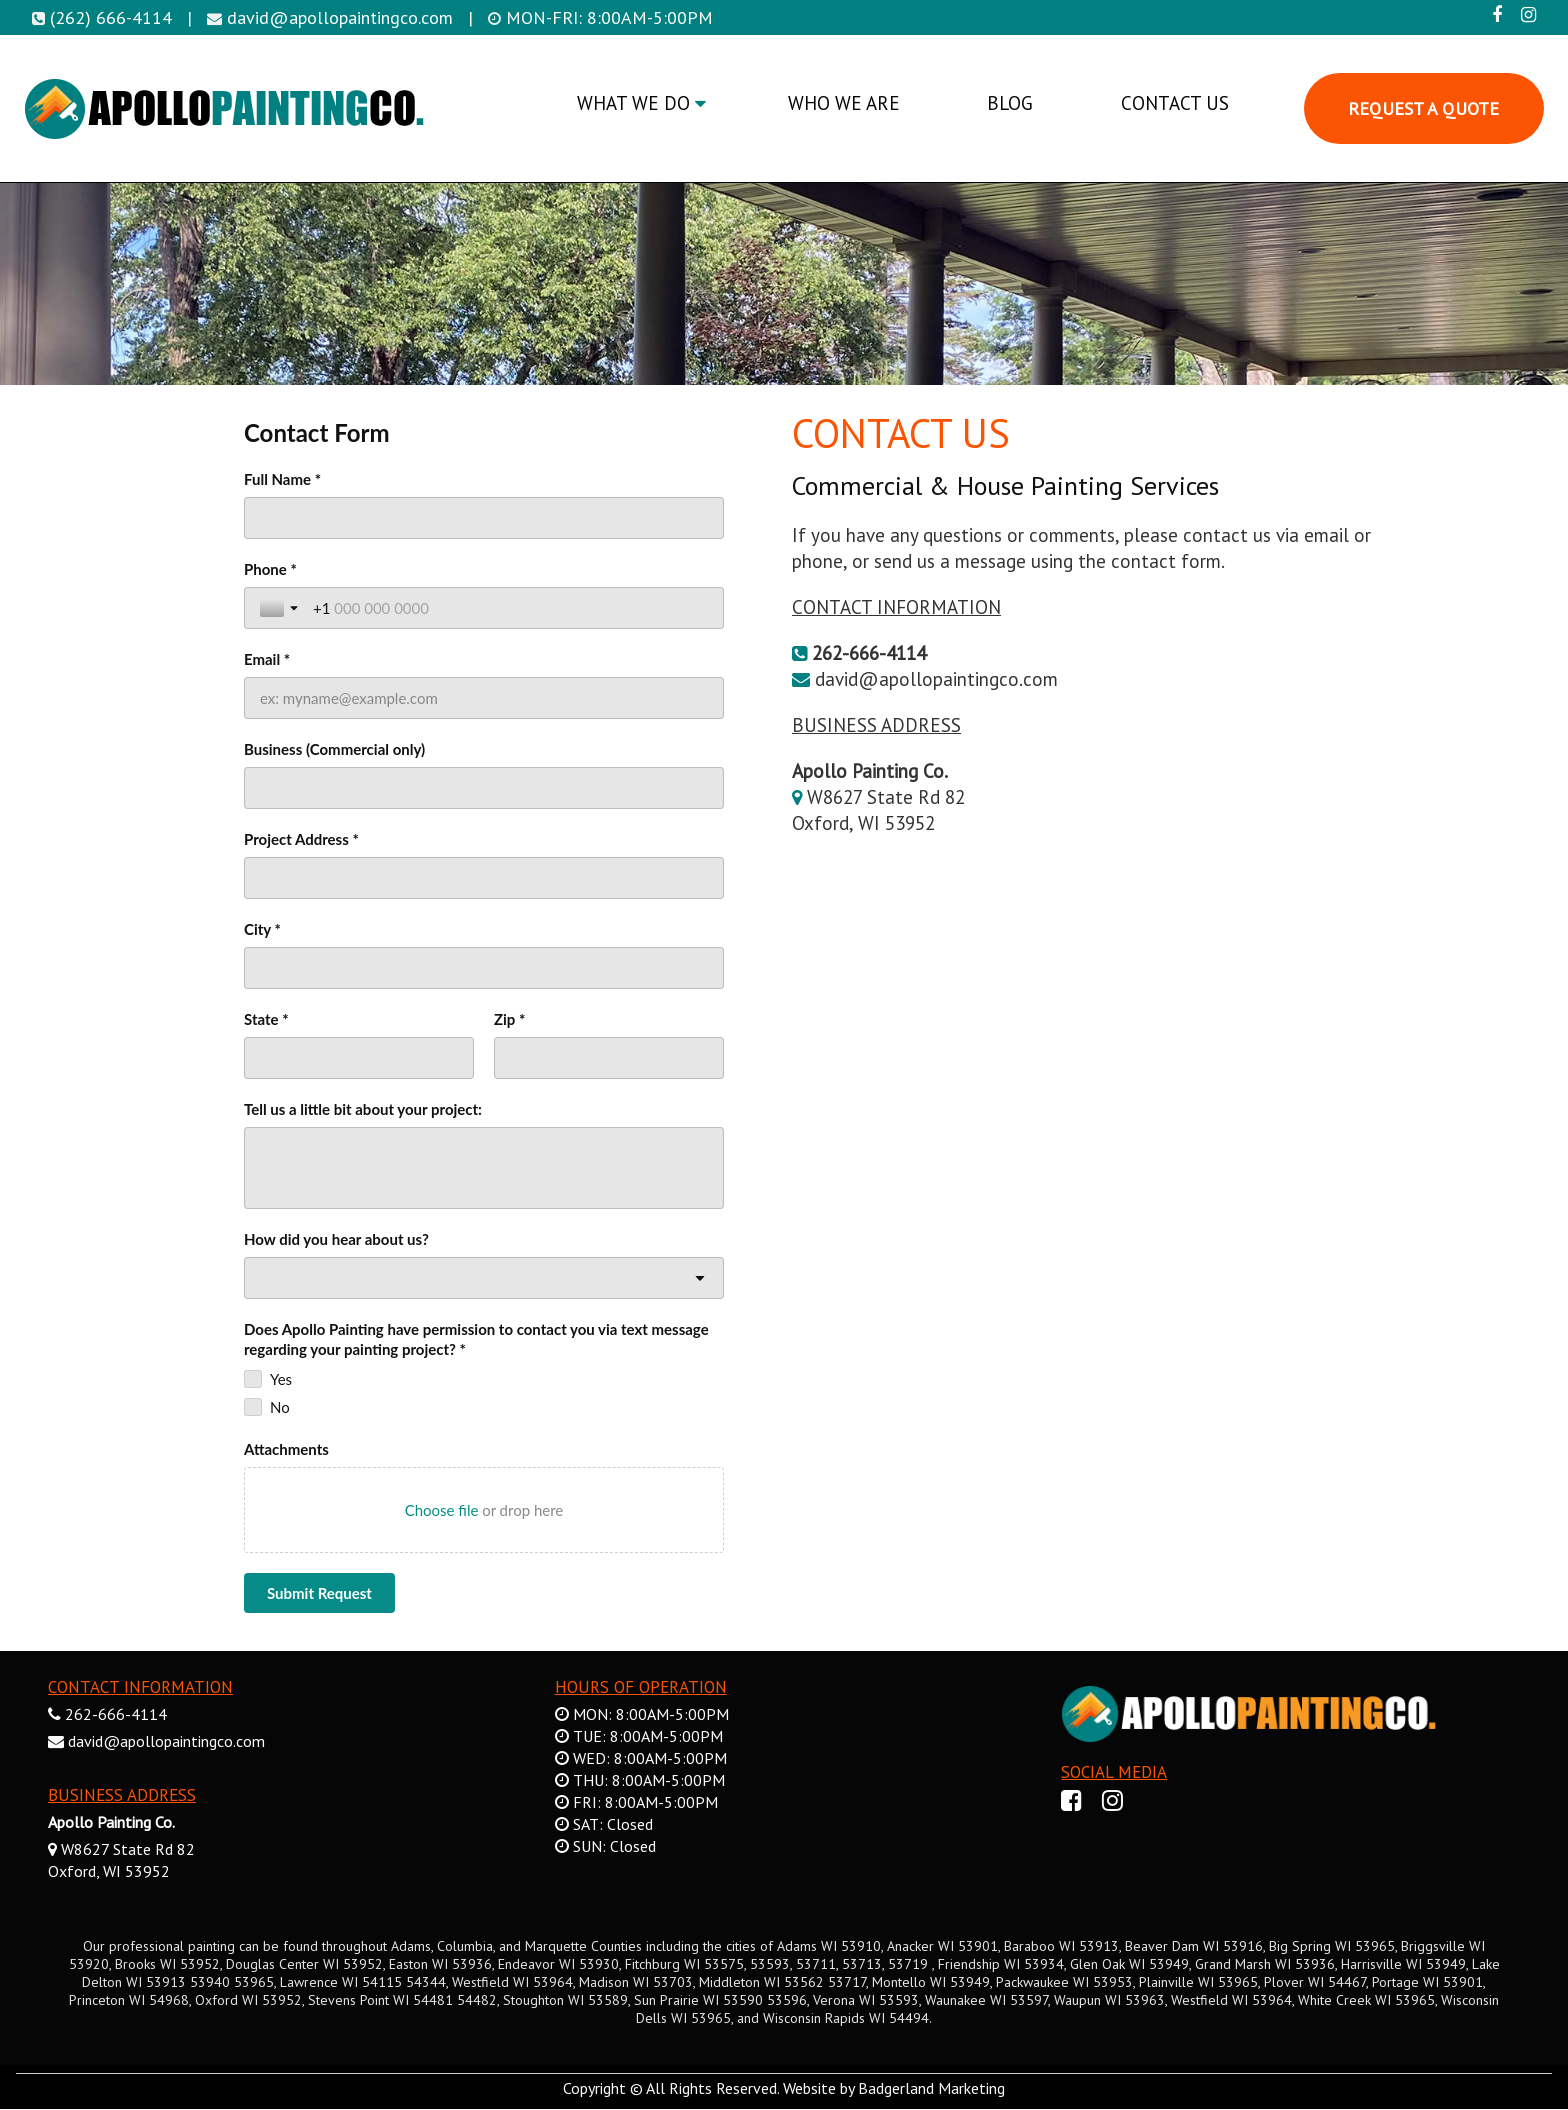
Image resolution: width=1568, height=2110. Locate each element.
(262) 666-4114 (111, 17)
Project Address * (301, 839)
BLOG (1010, 103)
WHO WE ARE (844, 103)
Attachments (286, 1449)
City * (262, 929)
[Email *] (484, 698)
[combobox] (484, 1278)
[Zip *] (609, 1058)
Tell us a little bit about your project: (363, 1109)
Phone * (270, 569)
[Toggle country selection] (281, 608)
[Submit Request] (319, 1593)
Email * (267, 659)
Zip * (509, 1019)
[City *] (484, 968)
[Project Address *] (484, 878)
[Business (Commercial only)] (484, 788)
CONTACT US (1175, 103)
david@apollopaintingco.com (340, 17)
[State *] (359, 1058)
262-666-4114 (116, 1714)
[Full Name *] (484, 518)
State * (266, 1019)
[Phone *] (510, 608)
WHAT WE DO (641, 103)
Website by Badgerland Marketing (894, 2088)
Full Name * (282, 479)
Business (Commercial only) (334, 749)
